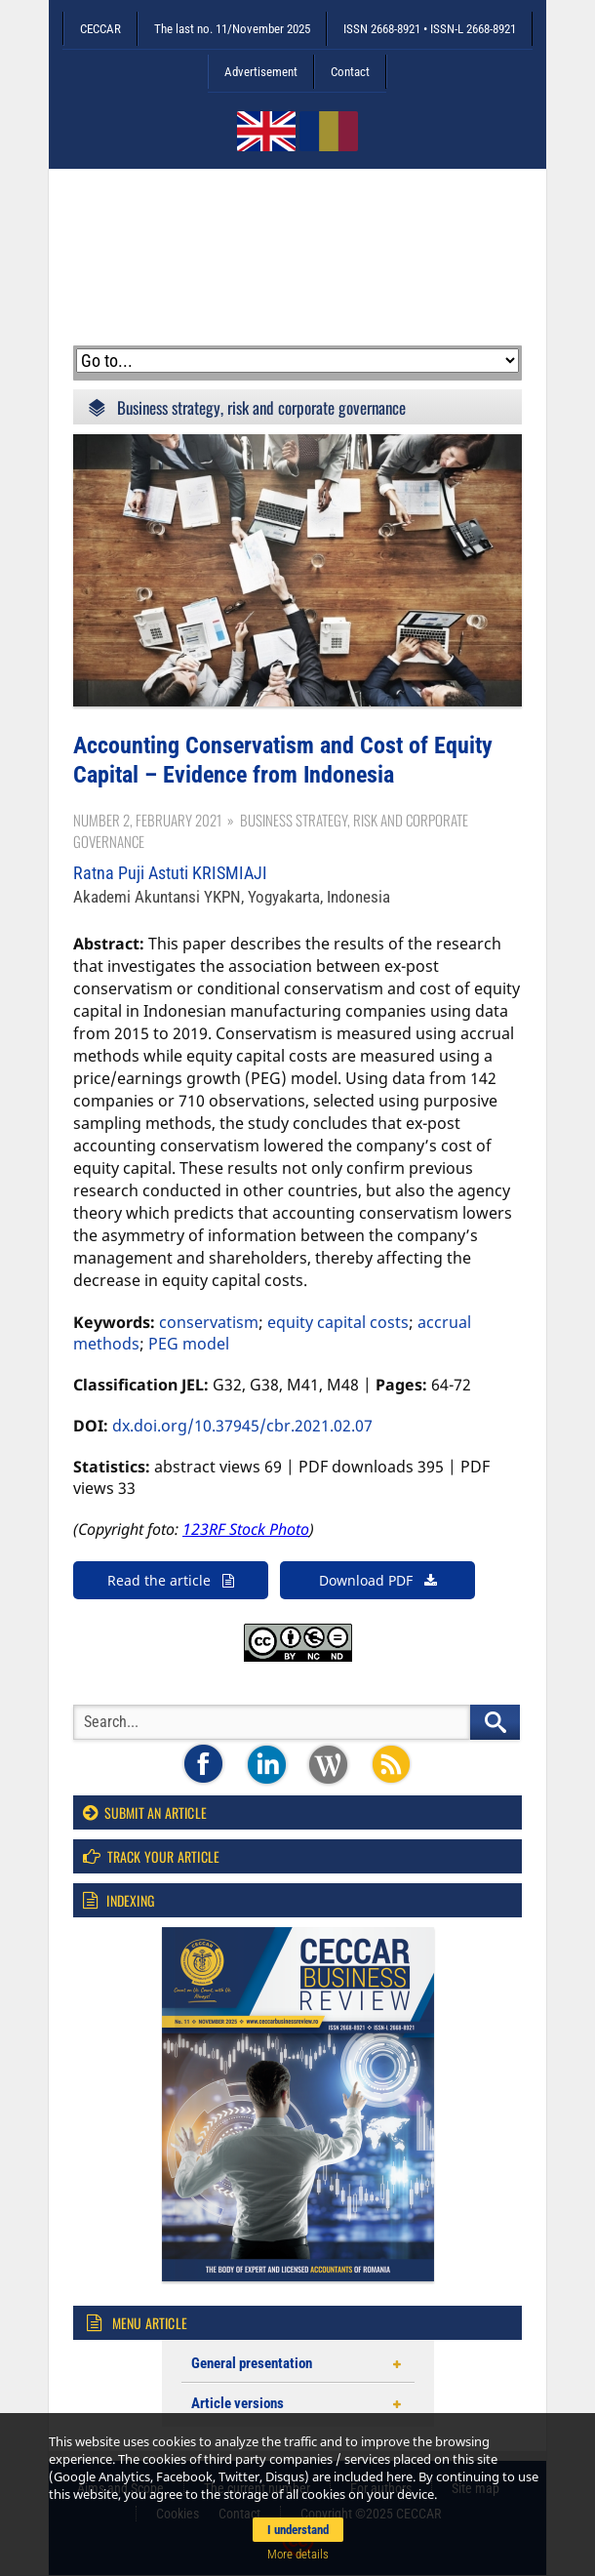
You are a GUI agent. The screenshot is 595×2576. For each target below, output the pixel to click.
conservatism (208, 1322)
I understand (298, 2529)
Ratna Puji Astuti (170, 873)
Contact (350, 71)
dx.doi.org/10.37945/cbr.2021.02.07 (242, 1425)
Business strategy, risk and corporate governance (261, 407)
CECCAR (100, 28)
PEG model (188, 1343)
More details (298, 2554)
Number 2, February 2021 (147, 819)
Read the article (170, 1580)
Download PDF (378, 1580)
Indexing (118, 1900)
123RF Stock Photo (245, 1529)
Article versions (237, 2403)
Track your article (151, 1856)
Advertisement (261, 71)
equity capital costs (338, 1322)
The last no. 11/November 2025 (232, 28)
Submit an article (145, 1812)
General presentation (251, 2363)
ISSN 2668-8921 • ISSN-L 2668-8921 (429, 28)
